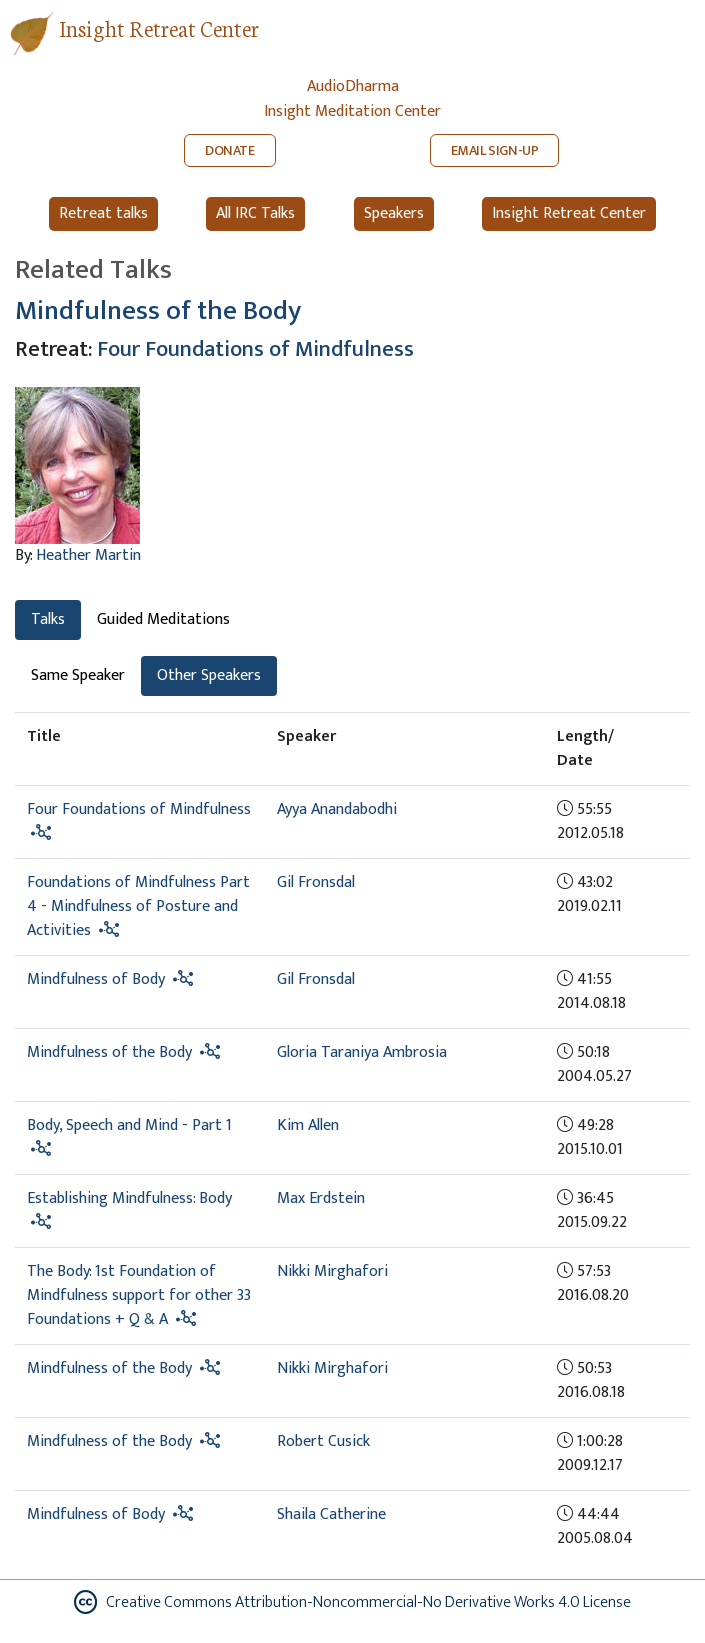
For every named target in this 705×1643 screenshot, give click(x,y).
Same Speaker (78, 675)
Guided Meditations (163, 619)
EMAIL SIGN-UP (495, 150)
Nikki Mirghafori (332, 1271)
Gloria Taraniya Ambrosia (362, 1052)
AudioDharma (353, 86)
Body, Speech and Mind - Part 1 (129, 1125)
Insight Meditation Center (352, 111)
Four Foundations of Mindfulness (255, 349)
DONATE (230, 150)
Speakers (394, 213)
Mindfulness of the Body (158, 311)
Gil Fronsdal (316, 882)
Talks (48, 619)
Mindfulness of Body (96, 979)
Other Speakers (209, 675)
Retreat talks (103, 213)
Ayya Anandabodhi (337, 809)
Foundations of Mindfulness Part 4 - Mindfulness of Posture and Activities (138, 906)
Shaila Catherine (331, 1514)
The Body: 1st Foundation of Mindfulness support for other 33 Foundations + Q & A (139, 1295)
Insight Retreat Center (159, 27)
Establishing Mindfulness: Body (129, 1198)
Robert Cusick (323, 1441)
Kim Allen (308, 1125)
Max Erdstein (321, 1198)
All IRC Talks (255, 213)
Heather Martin (88, 555)
